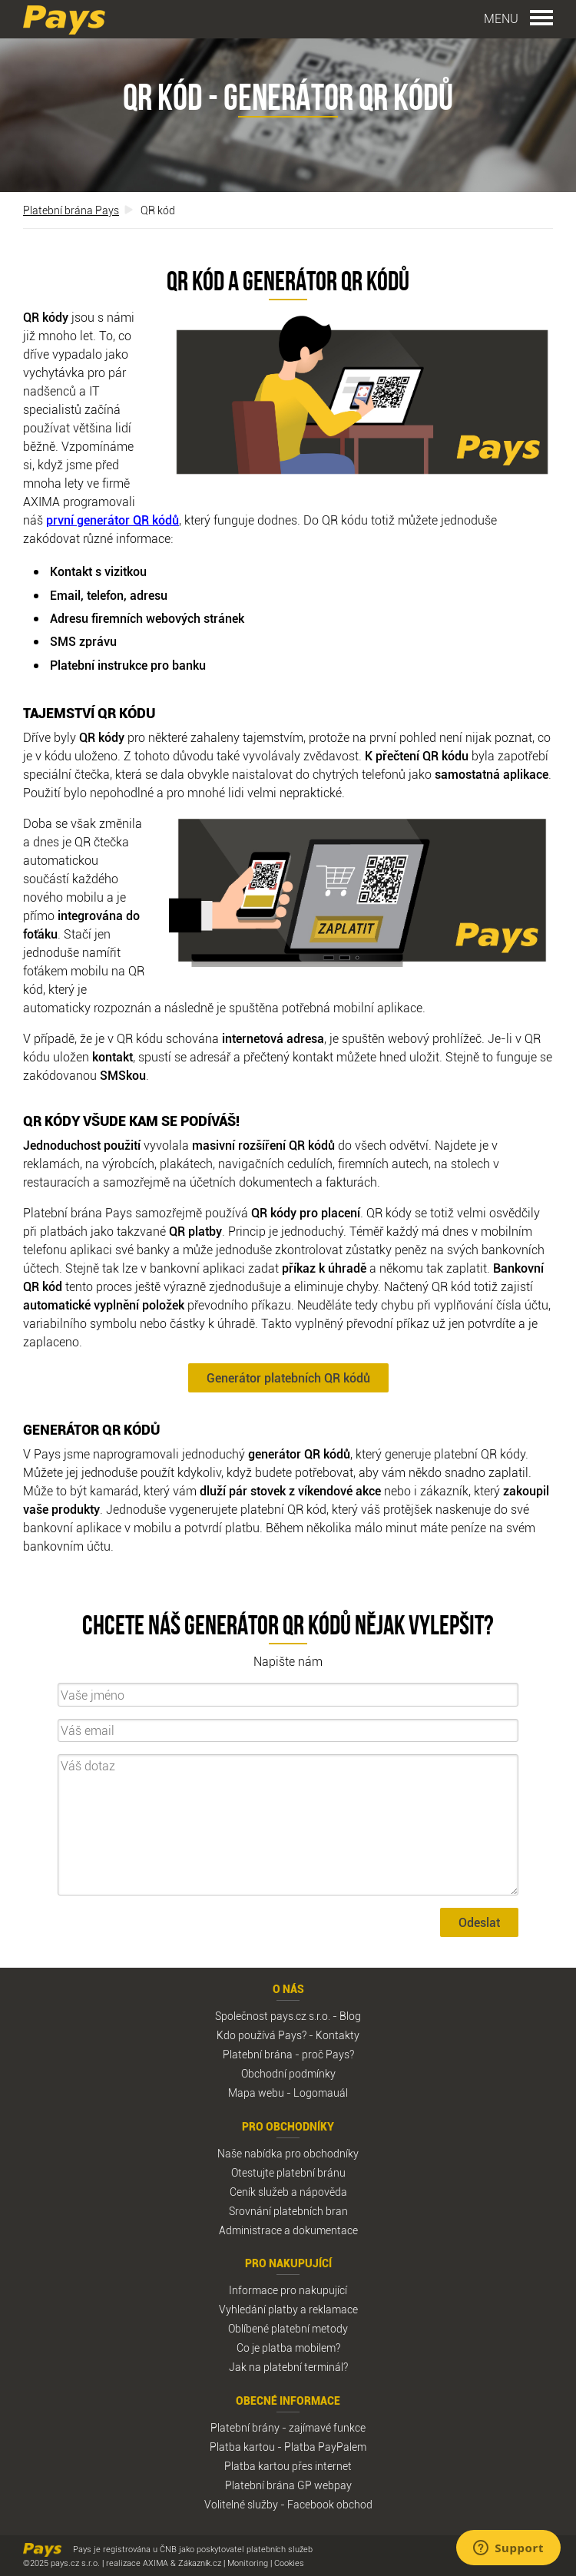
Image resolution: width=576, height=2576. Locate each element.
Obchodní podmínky (288, 2073)
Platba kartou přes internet (288, 2465)
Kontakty (337, 2035)
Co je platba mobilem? (288, 2347)
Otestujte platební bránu (288, 2172)
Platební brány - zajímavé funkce (288, 2427)
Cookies (289, 2562)
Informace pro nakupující (288, 2290)
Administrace (250, 2230)
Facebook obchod (329, 2504)
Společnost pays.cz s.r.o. (272, 2015)
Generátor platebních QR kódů (288, 1377)
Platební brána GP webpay (288, 2485)
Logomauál (320, 2092)
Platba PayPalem (325, 2446)
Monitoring (247, 2562)
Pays (64, 20)
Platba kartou (242, 2446)
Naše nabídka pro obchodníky (288, 2153)
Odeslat (479, 1922)
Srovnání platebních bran (288, 2211)
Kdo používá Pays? (261, 2035)
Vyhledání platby (258, 2309)
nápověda (323, 2191)
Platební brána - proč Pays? (288, 2054)
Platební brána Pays (71, 210)
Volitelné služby (241, 2504)
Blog (350, 2015)
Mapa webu (256, 2092)
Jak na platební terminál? (288, 2366)
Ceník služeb (259, 2191)
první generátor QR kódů (112, 520)
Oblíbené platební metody (288, 2328)
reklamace (333, 2309)
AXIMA (155, 2562)
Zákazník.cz (199, 2562)
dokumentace (325, 2230)
